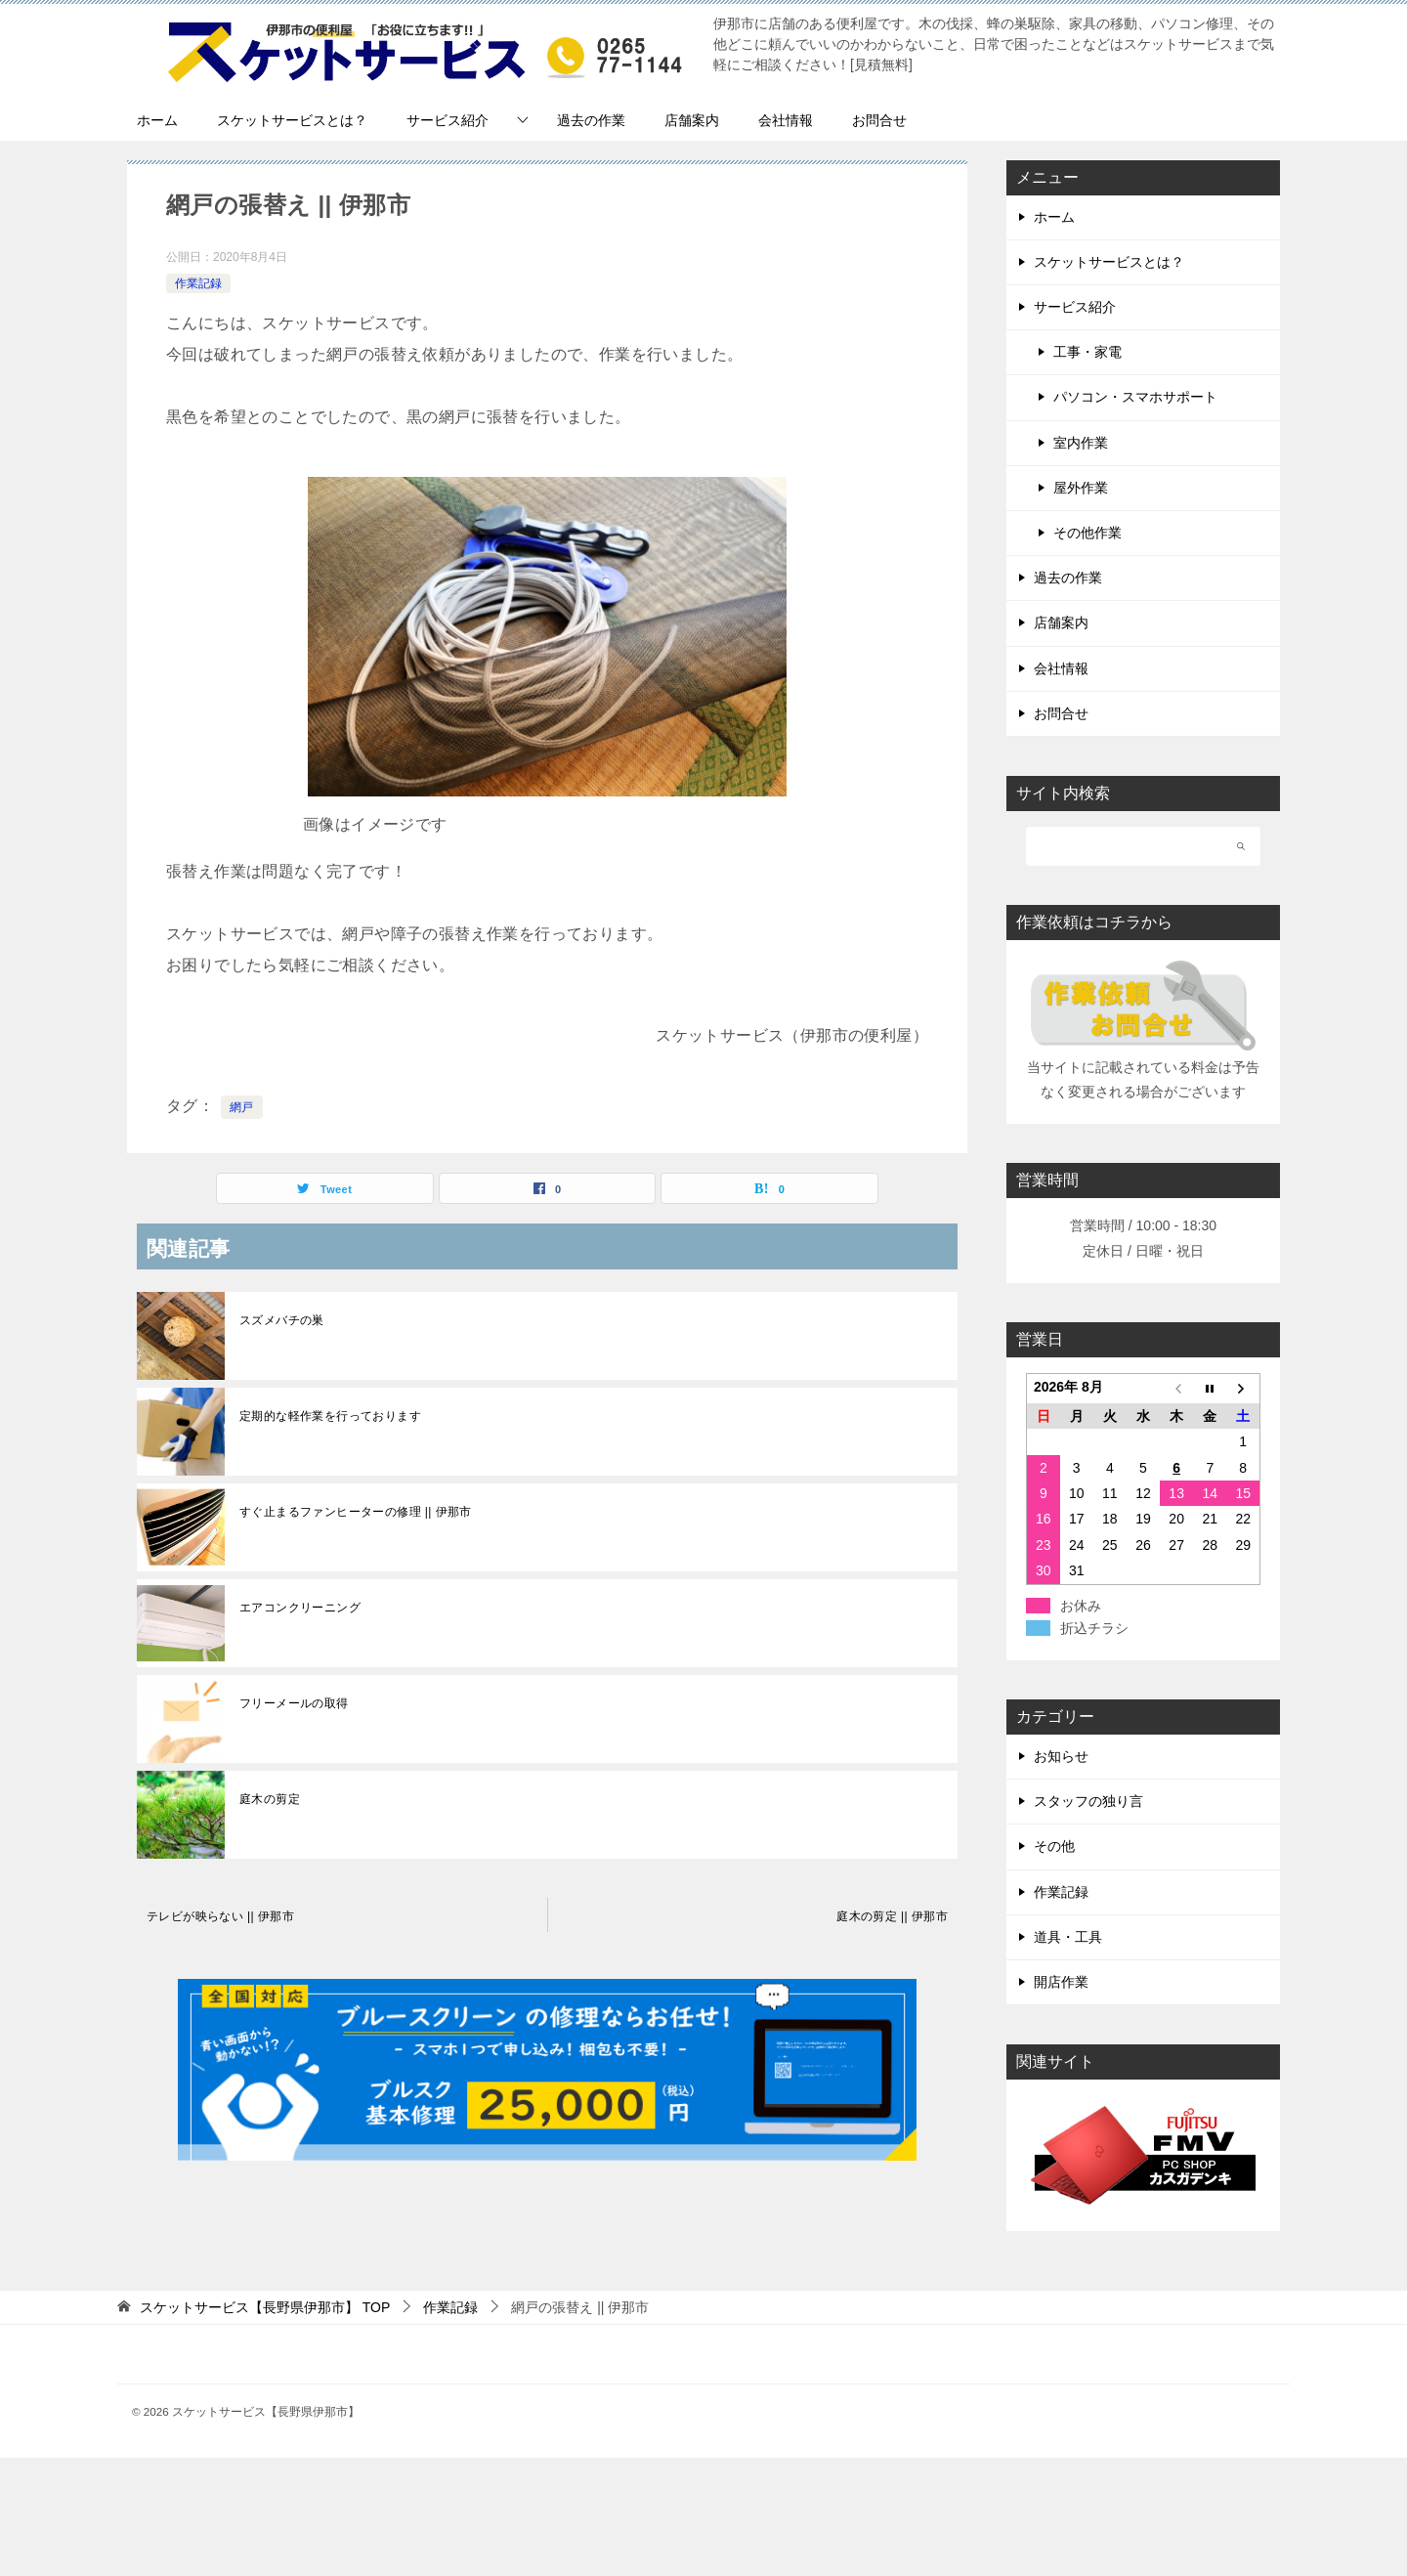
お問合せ (879, 120)
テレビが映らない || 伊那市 (220, 1916)
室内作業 (1080, 443)
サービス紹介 (447, 120)
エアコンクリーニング (300, 1607)
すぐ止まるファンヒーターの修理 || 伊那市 (355, 1512)
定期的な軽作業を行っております (330, 1416)
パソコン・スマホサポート (1135, 397)
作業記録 (198, 283)
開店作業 (1061, 1982)
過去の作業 (591, 120)
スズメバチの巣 (281, 1320)
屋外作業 (1080, 487)
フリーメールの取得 (294, 1703)
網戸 (242, 1107)
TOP (265, 2307)
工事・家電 (1087, 352)
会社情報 (785, 120)
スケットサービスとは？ (292, 120)
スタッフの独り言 (1088, 1801)
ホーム (157, 120)
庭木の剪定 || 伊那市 (892, 1916)
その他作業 (1087, 532)
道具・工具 (1068, 1937)
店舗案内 (691, 120)
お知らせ (1061, 1756)
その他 (1054, 1846)
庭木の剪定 (269, 1799)
